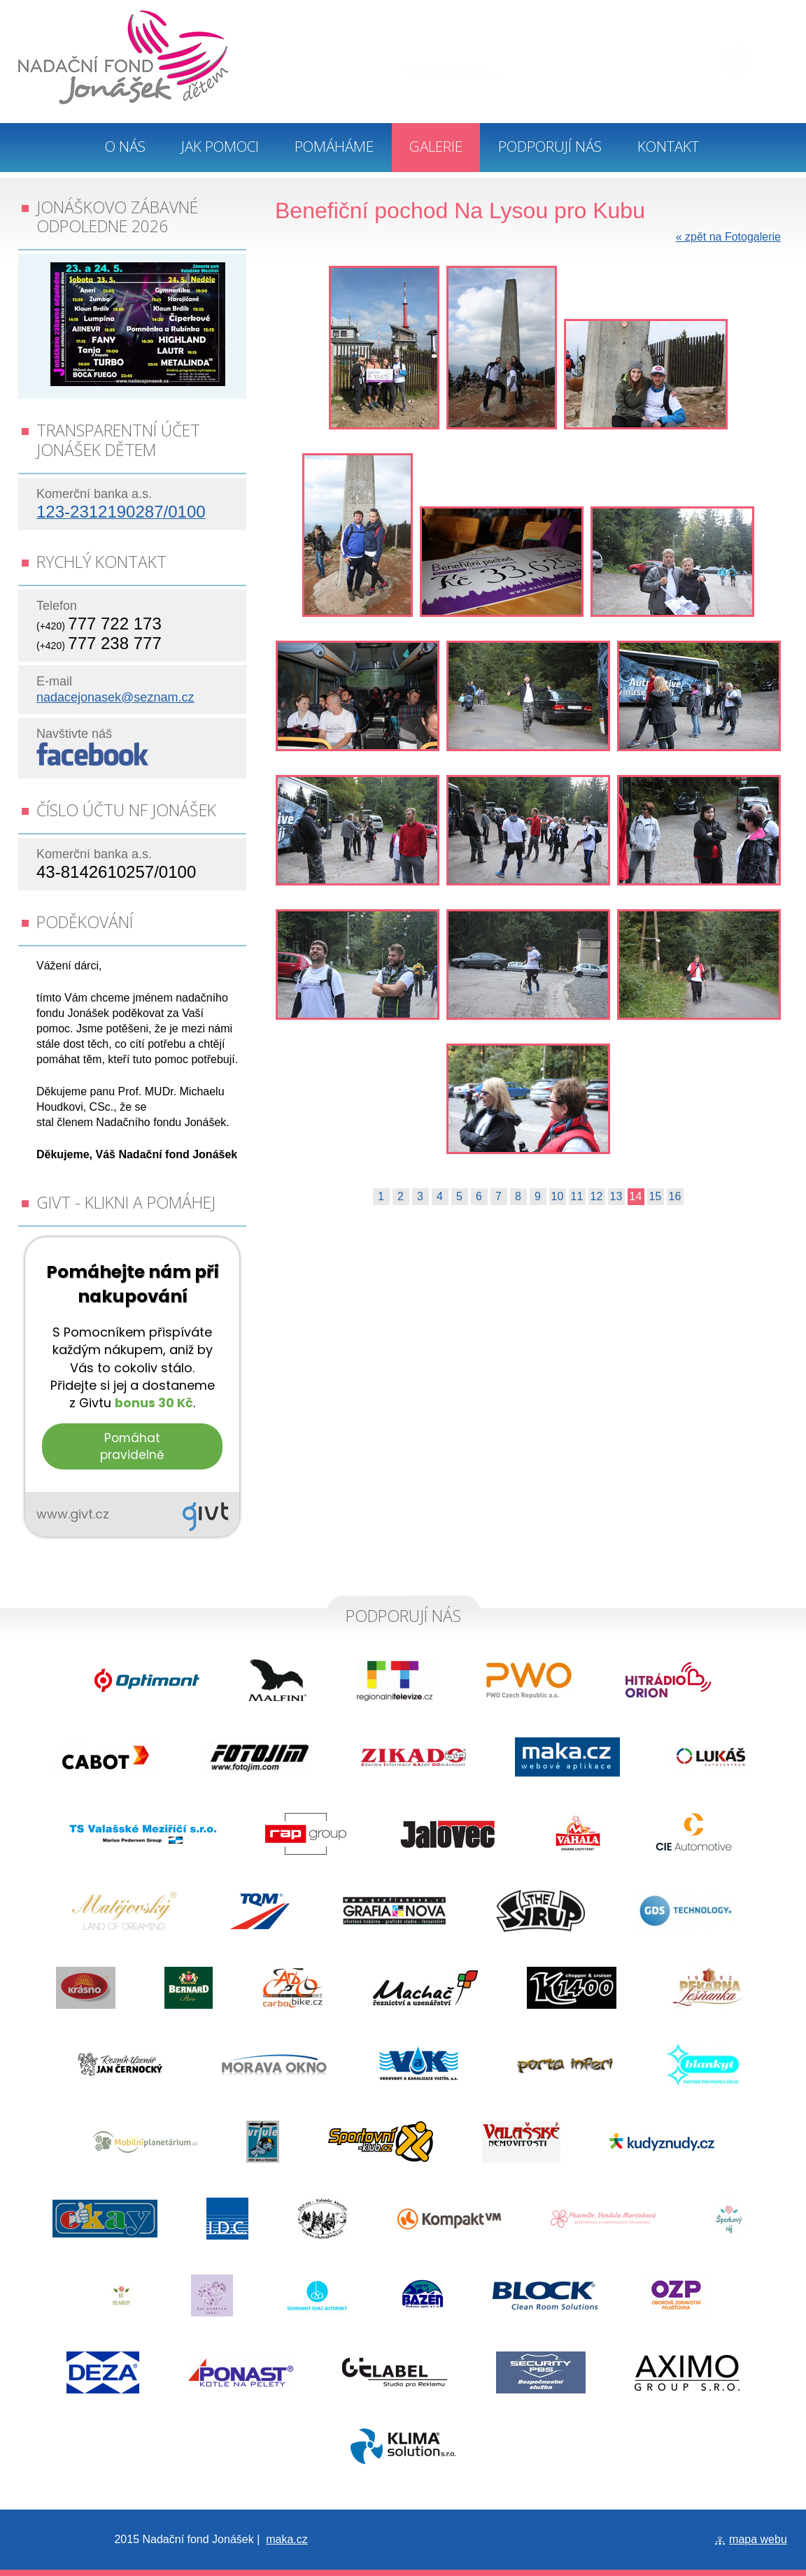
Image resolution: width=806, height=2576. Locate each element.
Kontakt (668, 146)
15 (655, 1196)
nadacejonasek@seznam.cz (115, 697)
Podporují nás (550, 146)
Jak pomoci (220, 146)
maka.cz (287, 2539)
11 (577, 1196)
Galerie (435, 146)
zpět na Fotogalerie (728, 237)
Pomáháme (334, 146)
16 (675, 1196)
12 (597, 1196)
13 (616, 1196)
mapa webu (758, 2539)
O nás (125, 146)
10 (557, 1196)
